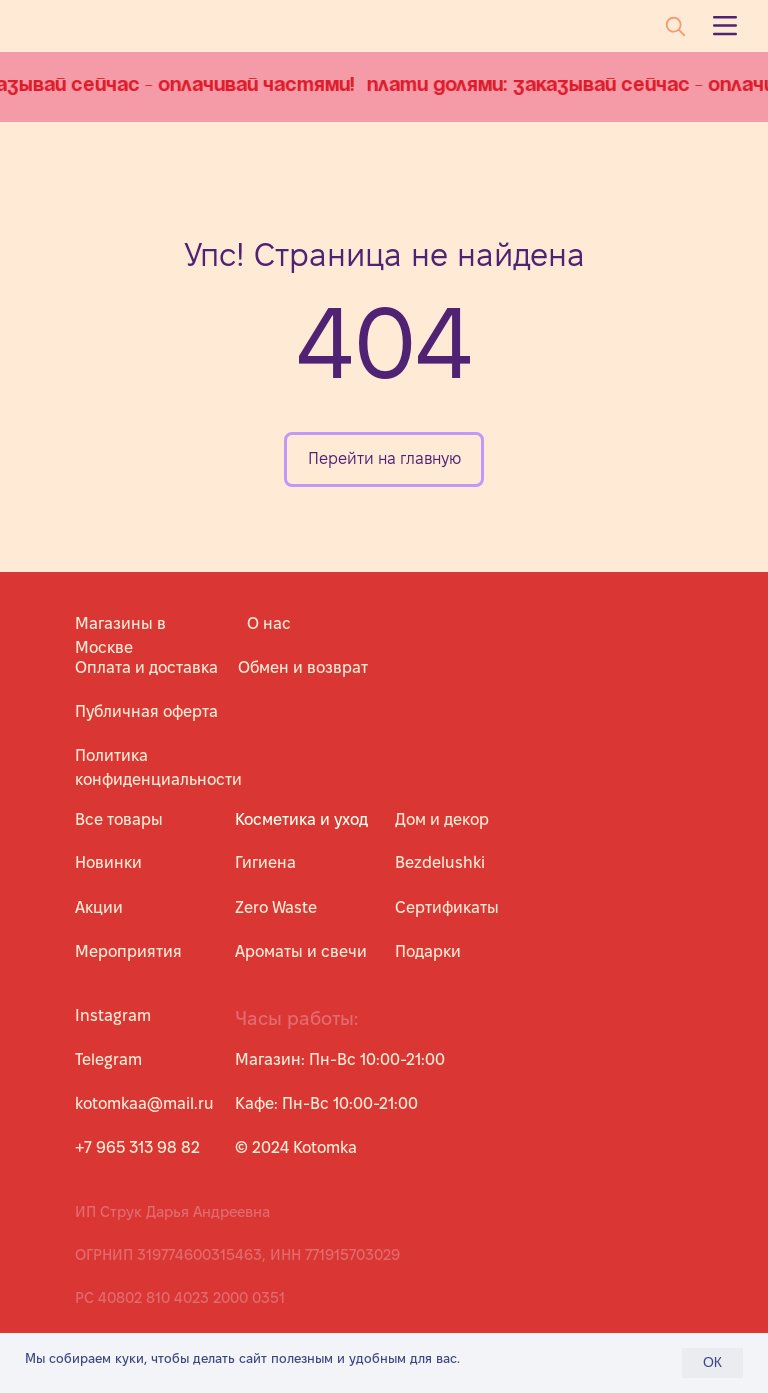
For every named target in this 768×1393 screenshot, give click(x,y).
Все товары (119, 819)
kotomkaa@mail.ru (144, 1103)
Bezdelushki (440, 862)
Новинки (108, 862)
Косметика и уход (301, 819)
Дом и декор (442, 819)
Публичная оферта (146, 711)
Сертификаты (447, 907)
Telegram (108, 1059)
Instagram (113, 1015)
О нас (269, 623)
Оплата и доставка (146, 667)
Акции (99, 907)
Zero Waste (276, 907)
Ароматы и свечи (301, 951)
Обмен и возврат (303, 667)
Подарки (428, 951)
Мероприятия (128, 951)
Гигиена (265, 862)
